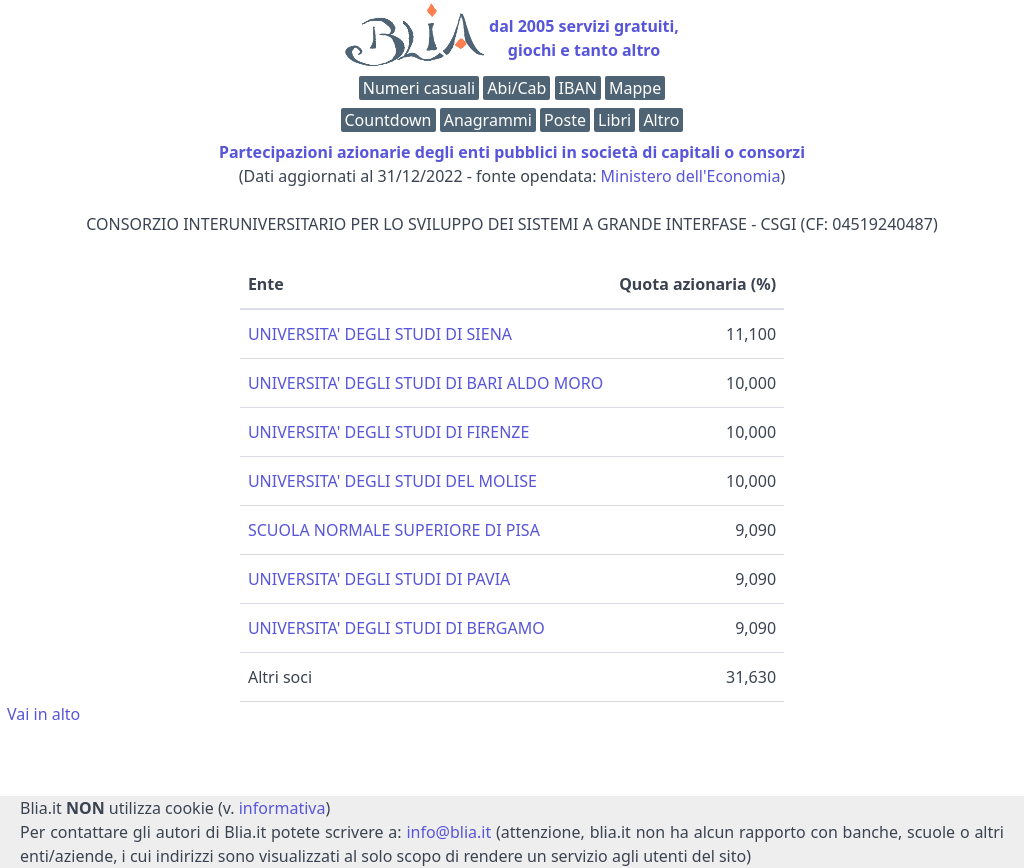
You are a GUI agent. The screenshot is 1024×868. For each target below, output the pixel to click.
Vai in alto (43, 714)
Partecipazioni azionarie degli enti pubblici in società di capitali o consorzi (512, 152)
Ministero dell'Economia (691, 176)
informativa (282, 808)
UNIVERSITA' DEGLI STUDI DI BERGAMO (396, 628)
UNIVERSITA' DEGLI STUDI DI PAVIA (379, 579)
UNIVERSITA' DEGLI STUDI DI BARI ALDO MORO (425, 383)
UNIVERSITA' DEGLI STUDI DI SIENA (380, 334)
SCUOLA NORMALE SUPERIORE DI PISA (394, 530)
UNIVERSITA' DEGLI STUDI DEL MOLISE (392, 481)
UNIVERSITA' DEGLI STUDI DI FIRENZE (388, 432)
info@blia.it (448, 832)
